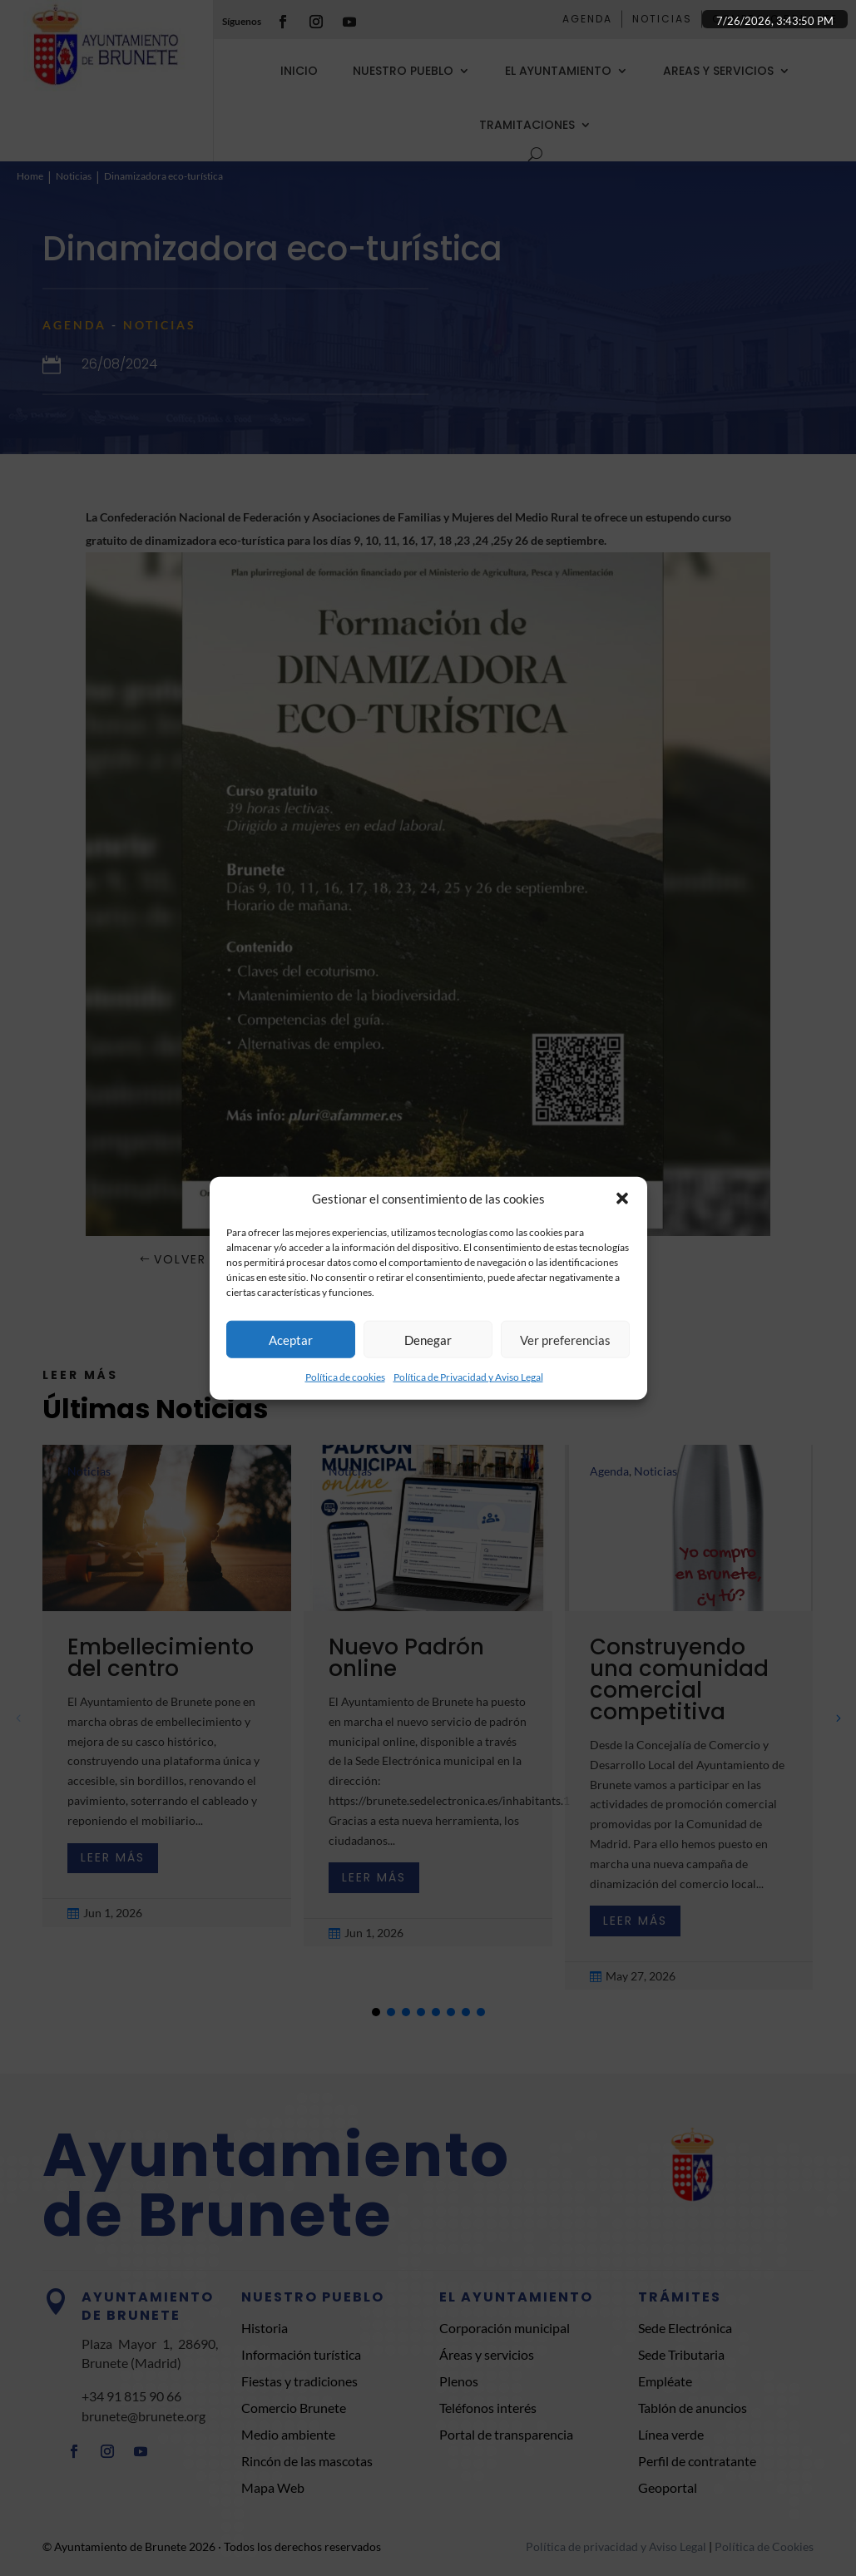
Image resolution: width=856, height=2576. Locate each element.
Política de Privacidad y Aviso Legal (468, 1377)
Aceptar (291, 1339)
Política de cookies (345, 1377)
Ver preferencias (565, 1339)
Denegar (428, 1339)
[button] (622, 1198)
